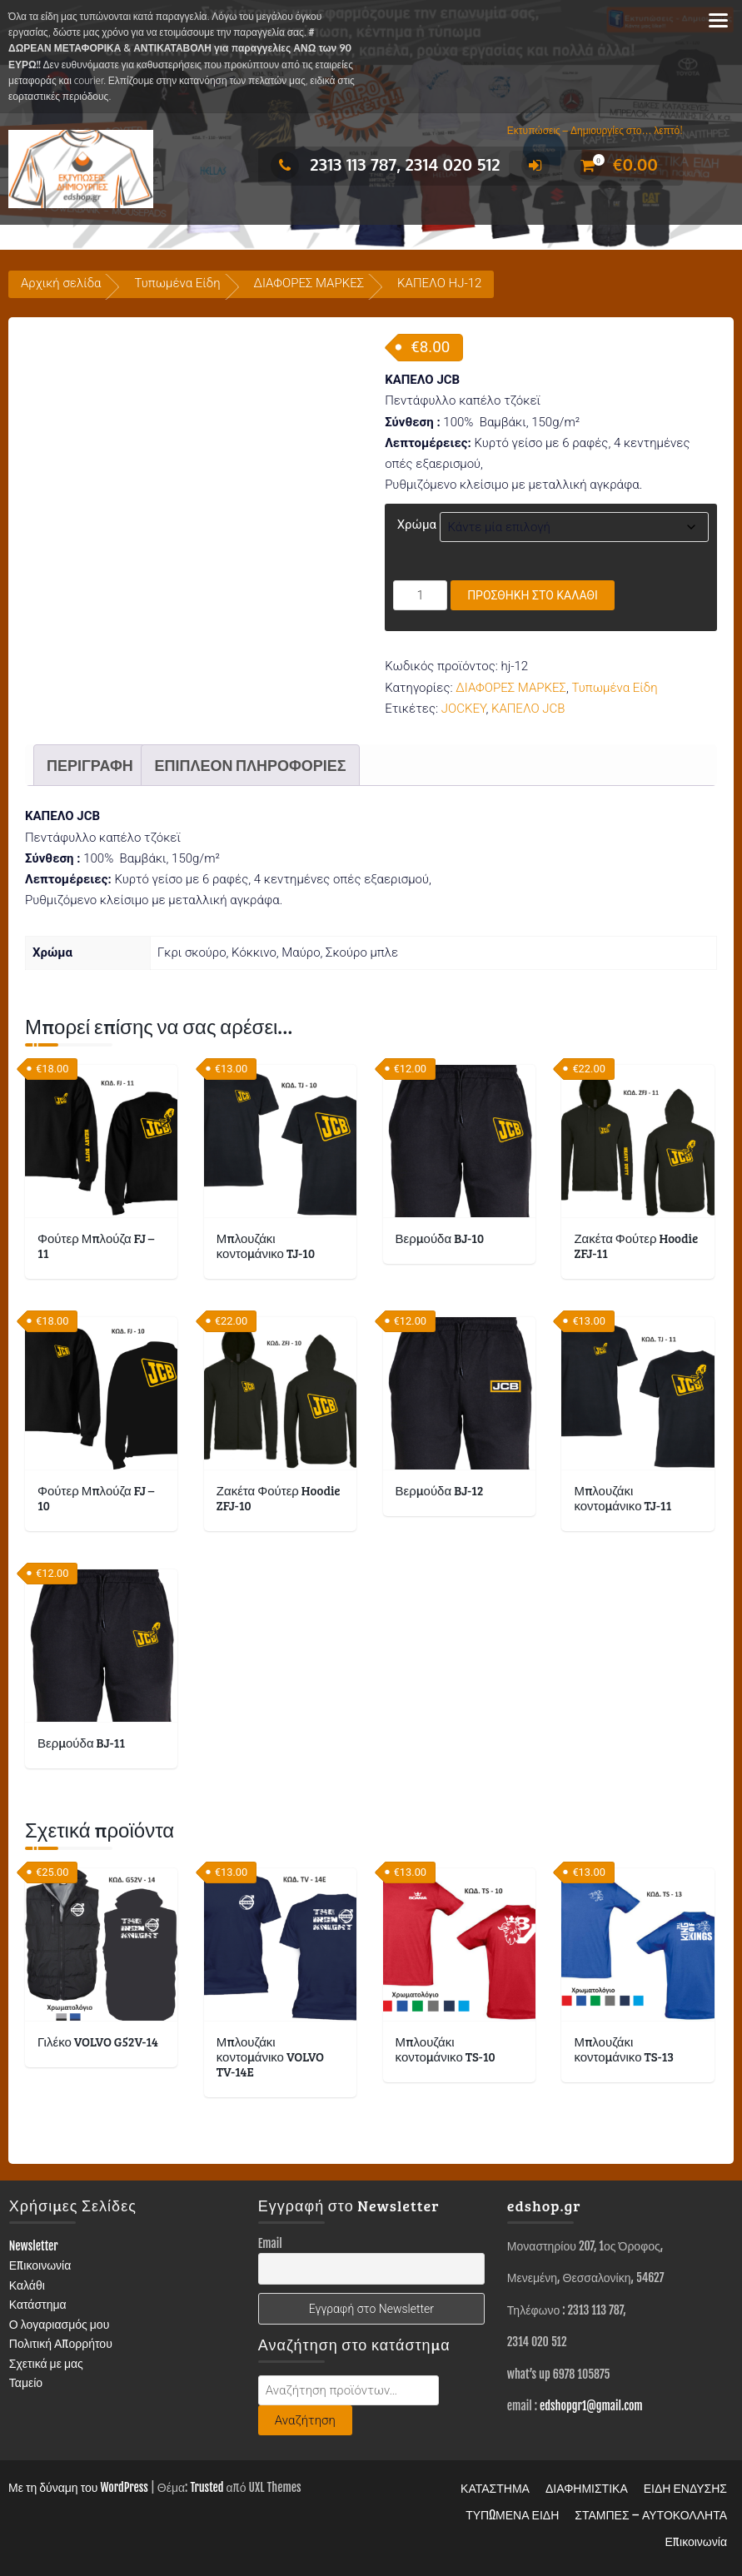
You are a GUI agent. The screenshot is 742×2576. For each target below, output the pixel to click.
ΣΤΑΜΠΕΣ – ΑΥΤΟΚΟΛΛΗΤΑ (651, 2515)
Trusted (206, 2487)
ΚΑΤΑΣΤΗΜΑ (495, 2488)
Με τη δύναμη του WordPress (78, 2487)
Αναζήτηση (305, 2420)
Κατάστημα (38, 2304)
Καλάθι (27, 2285)
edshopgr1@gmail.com (591, 2406)
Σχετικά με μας (46, 2363)
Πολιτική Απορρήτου (60, 2343)
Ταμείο (25, 2382)
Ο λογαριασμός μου (59, 2324)
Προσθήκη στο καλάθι (532, 595)
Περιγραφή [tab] (90, 765)
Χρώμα (416, 524)
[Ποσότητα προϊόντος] (420, 595)
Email (270, 2243)
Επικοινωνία (40, 2265)
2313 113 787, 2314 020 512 (385, 164)
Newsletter (33, 2246)
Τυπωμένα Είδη (177, 283)
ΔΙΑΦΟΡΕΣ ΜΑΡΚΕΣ (309, 283)
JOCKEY (463, 708)
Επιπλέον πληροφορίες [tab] (250, 765)
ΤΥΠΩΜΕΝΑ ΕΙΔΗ (512, 2515)
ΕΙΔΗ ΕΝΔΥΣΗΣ (685, 2488)
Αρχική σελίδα (61, 283)
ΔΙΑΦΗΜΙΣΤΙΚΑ (586, 2488)
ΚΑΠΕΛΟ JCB (528, 708)
